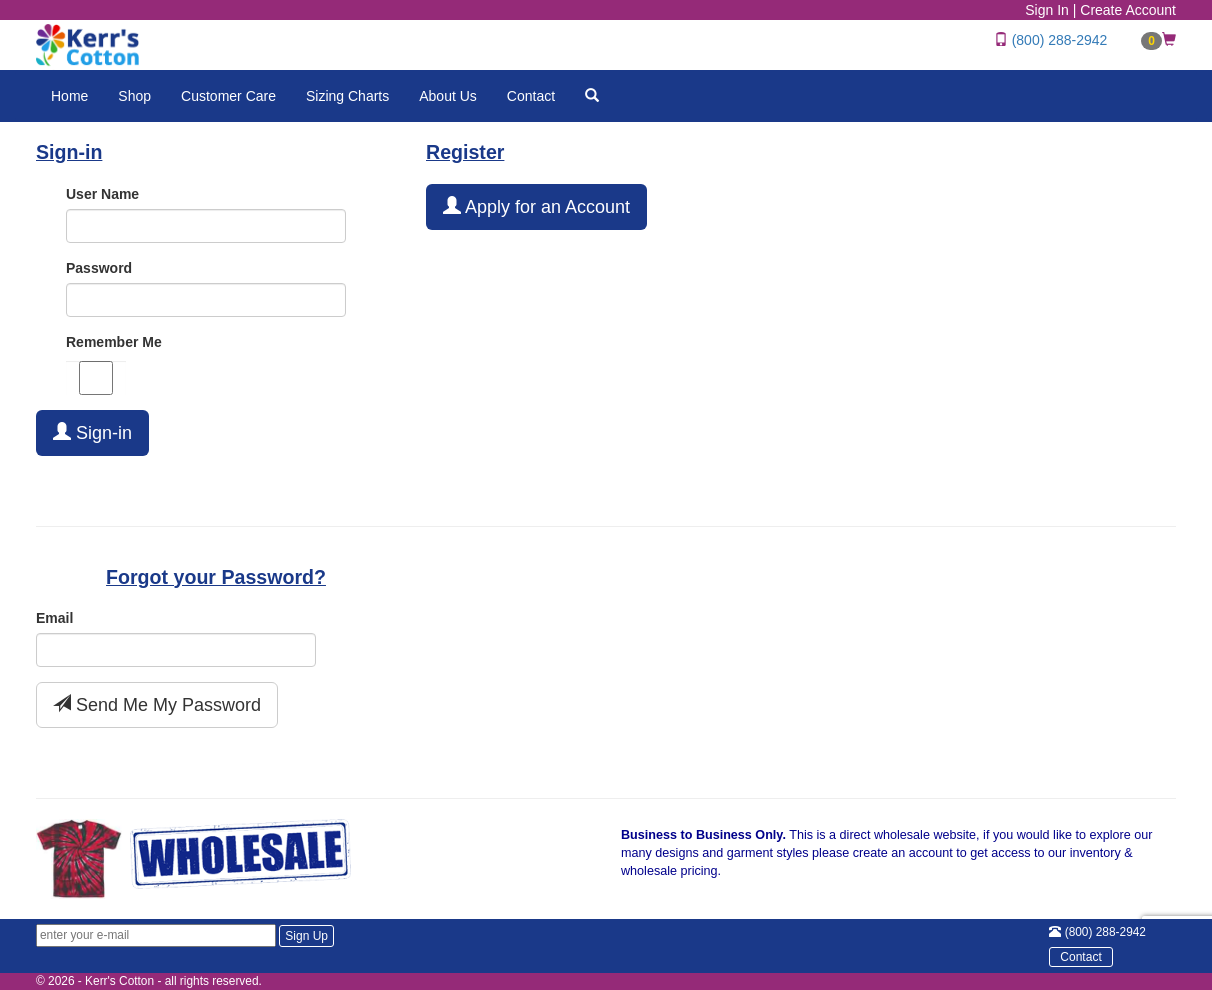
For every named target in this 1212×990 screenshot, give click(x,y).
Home (69, 96)
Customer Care (228, 96)
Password (99, 268)
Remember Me (114, 342)
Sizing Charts (347, 96)
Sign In (1047, 10)
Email (54, 618)
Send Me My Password (157, 704)
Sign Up (306, 936)
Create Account (1128, 10)
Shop (134, 96)
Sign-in (92, 432)
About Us (448, 96)
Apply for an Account (536, 206)
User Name (102, 194)
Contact (531, 96)
